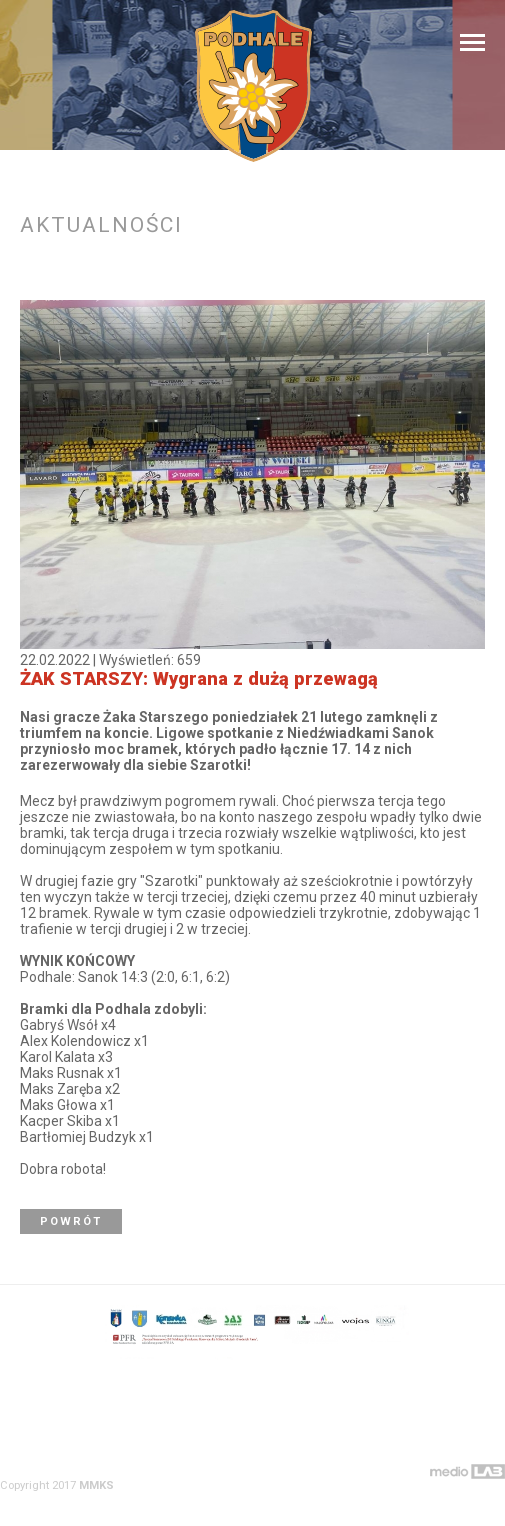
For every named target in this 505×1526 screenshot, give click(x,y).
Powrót (71, 1221)
